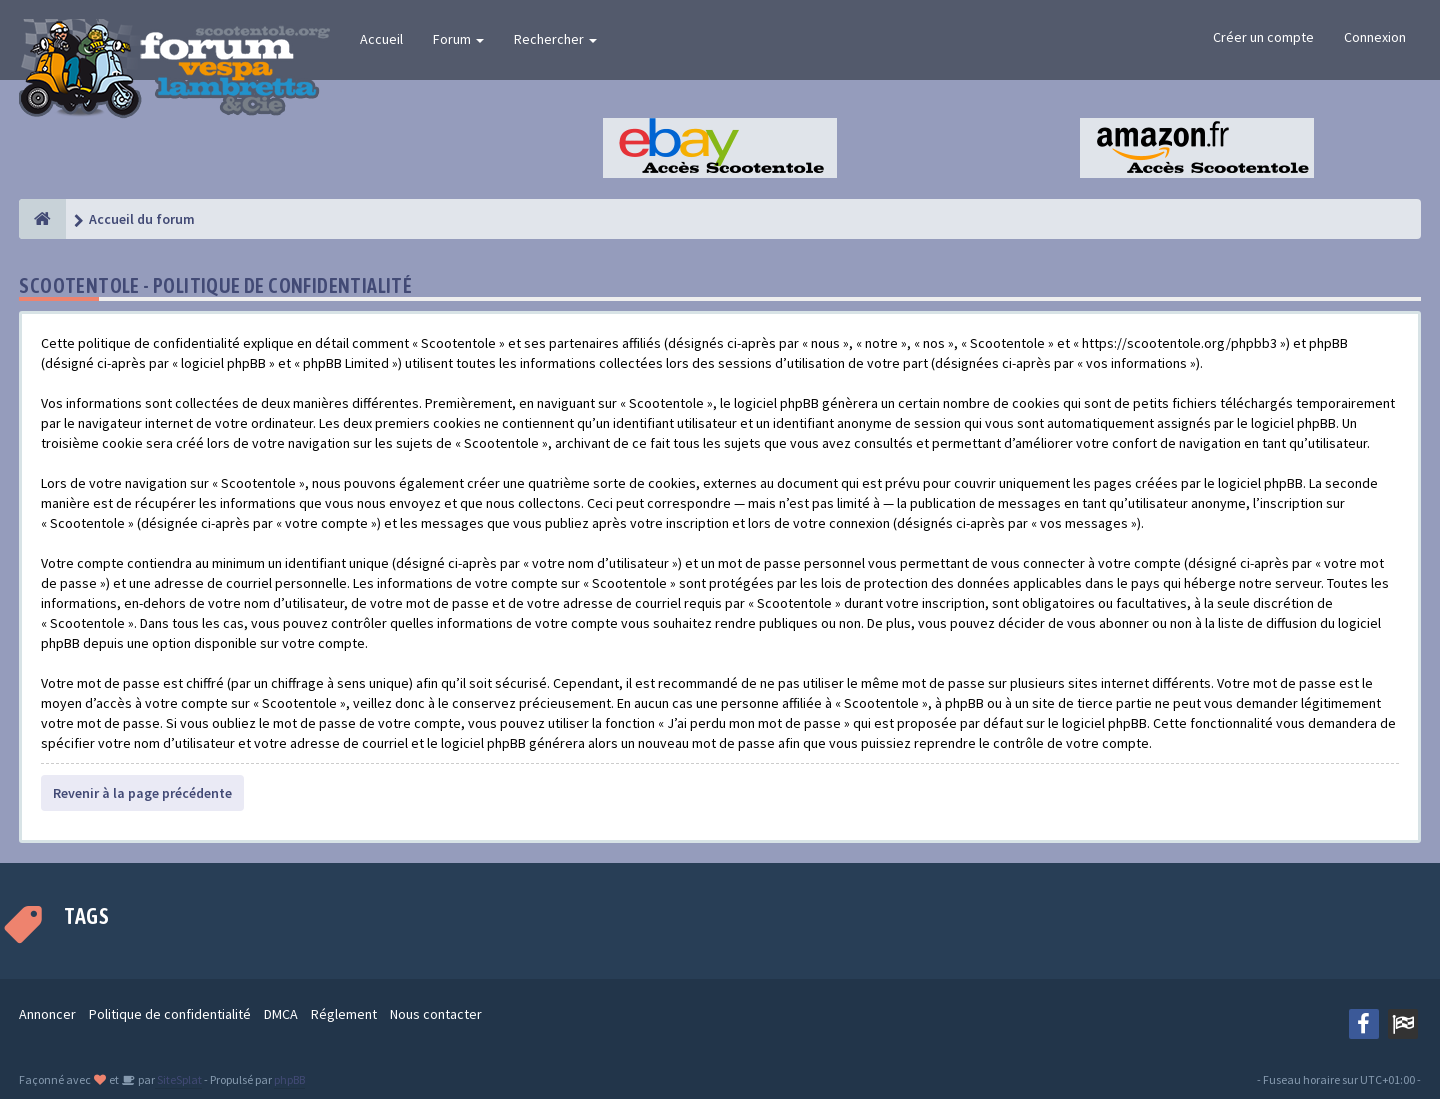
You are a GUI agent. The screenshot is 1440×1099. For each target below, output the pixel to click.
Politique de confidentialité (170, 1014)
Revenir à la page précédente (142, 793)
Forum (458, 39)
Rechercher (555, 39)
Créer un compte (1263, 37)
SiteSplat (178, 1079)
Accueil (381, 39)
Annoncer (47, 1014)
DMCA (281, 1014)
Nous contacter (436, 1014)
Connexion (1375, 37)
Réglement (344, 1014)
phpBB (289, 1079)
